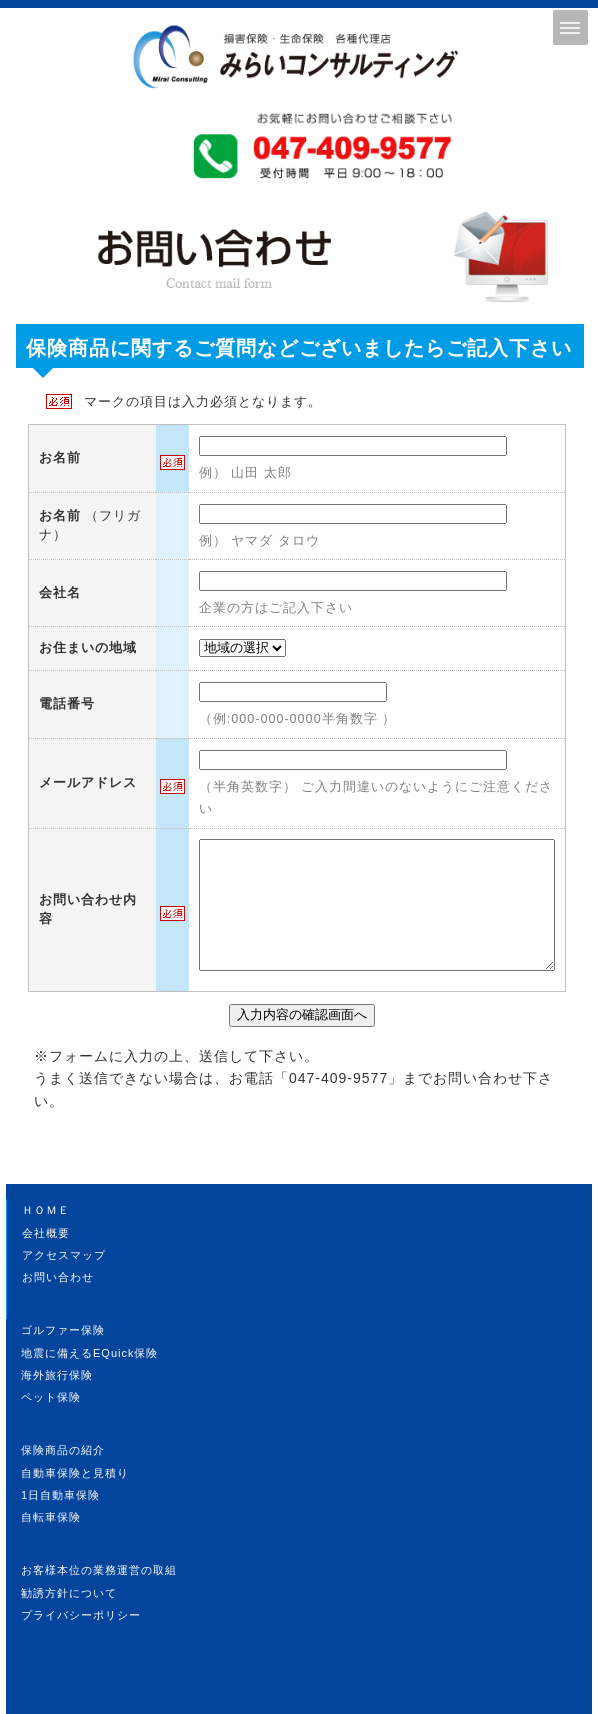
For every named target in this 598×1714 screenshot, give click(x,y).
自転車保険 (51, 1517)
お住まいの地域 (88, 648)
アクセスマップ (64, 1255)
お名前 (60, 458)
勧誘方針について (69, 1593)
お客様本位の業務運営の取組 (99, 1570)
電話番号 (67, 704)
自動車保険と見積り (75, 1473)
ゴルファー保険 (63, 1330)
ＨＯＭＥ (46, 1210)
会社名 (60, 593)
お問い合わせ (58, 1277)
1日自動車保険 (60, 1495)
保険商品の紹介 (63, 1450)
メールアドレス (88, 783)
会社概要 (46, 1233)
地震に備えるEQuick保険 (89, 1353)
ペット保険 (51, 1397)
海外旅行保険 (57, 1375)
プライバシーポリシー (81, 1615)
